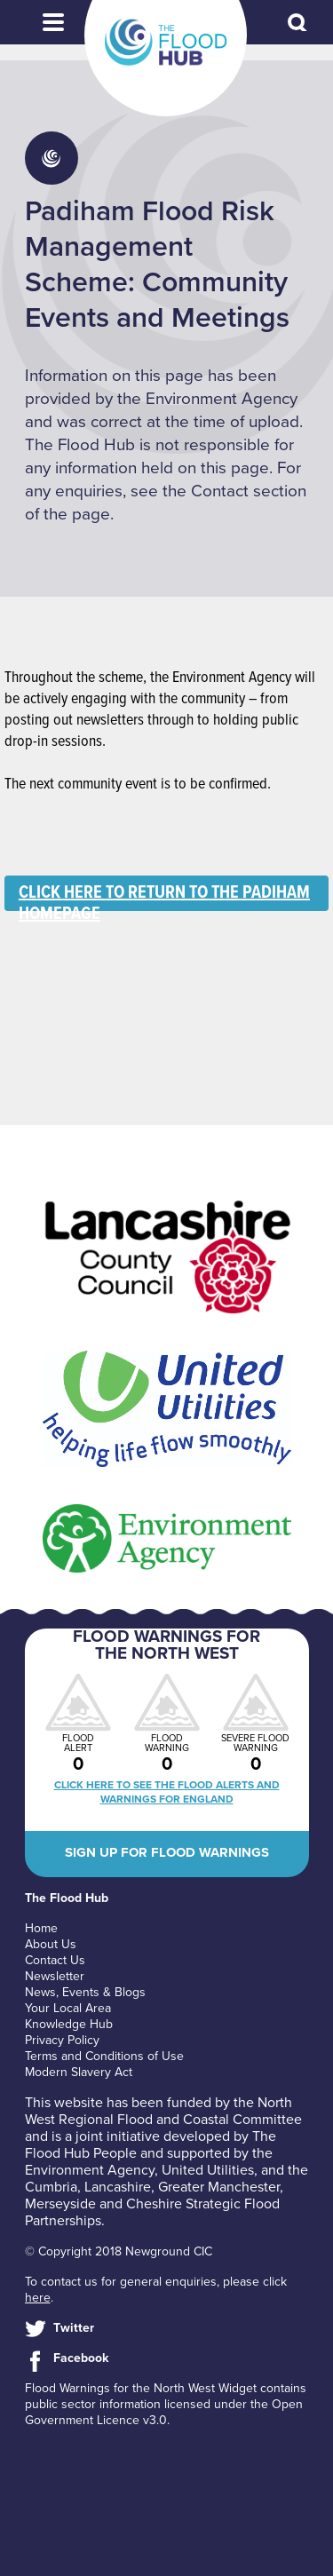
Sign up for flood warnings (167, 1852)
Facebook (80, 2358)
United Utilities (208, 2170)
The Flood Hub (165, 43)
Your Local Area (68, 2008)
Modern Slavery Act (78, 2072)
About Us (50, 1944)
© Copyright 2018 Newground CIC (118, 2251)
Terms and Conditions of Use (104, 2056)
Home (41, 1928)
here (38, 2297)
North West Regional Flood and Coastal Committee (163, 2111)
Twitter (73, 2327)
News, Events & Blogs (85, 1992)
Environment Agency (90, 2170)
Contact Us (55, 1960)
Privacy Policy (62, 2040)
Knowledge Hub (69, 2024)
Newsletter (54, 1976)
